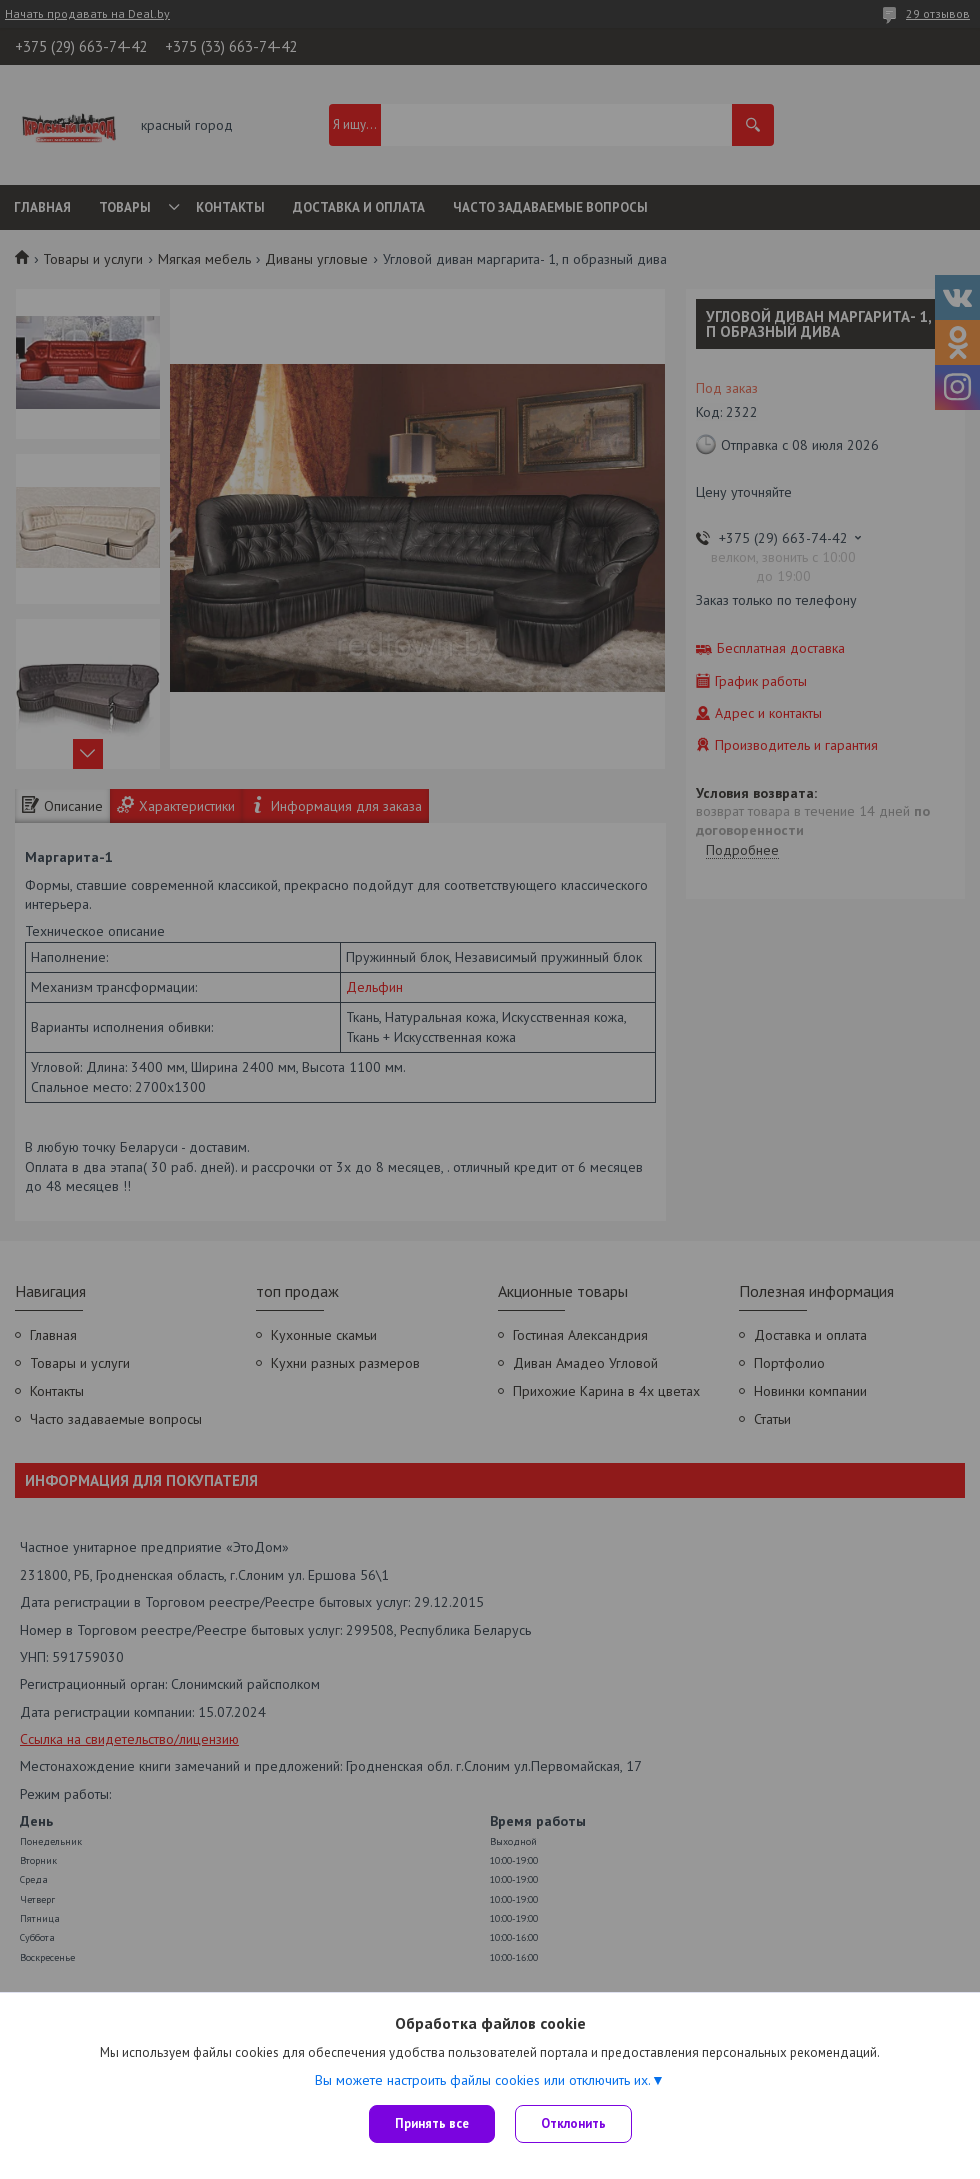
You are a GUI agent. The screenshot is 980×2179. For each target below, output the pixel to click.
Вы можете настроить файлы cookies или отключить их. (483, 2080)
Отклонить (573, 2123)
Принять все (432, 2123)
